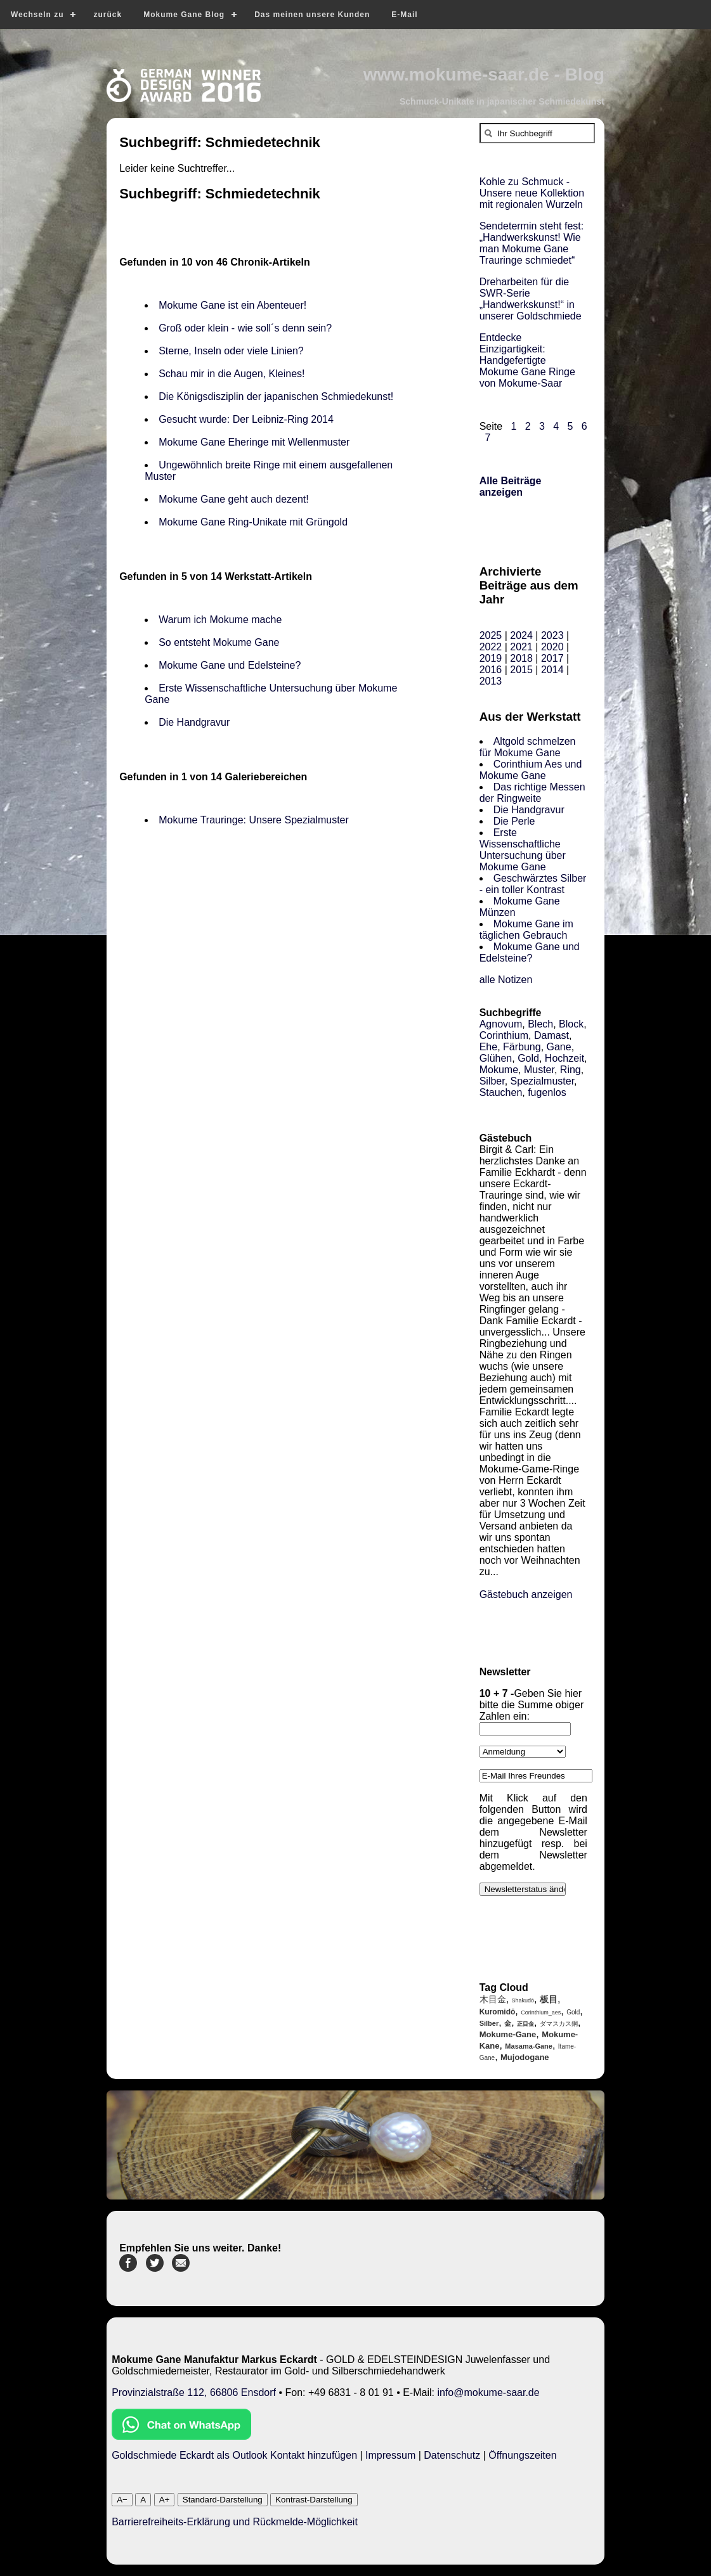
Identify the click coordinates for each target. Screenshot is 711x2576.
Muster (539, 1069)
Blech (540, 1024)
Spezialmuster (543, 1081)
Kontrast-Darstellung (314, 2499)
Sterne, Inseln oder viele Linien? (231, 350)
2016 (490, 669)
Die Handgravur (194, 722)
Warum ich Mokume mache (220, 619)
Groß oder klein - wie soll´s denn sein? (245, 328)
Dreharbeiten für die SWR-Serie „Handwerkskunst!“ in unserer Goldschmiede (530, 298)
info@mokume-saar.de (488, 2392)
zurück (107, 14)
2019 (490, 658)
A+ (164, 2499)
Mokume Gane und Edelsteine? (230, 665)
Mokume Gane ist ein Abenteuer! (234, 305)
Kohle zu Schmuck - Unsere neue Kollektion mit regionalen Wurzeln (531, 193)
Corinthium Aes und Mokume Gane (530, 770)
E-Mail (404, 14)
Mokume (498, 1069)
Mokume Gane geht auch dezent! (234, 499)
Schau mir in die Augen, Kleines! (234, 373)
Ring (570, 1069)
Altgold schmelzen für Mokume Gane (527, 747)
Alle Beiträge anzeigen (510, 486)
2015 (521, 669)
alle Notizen (506, 979)
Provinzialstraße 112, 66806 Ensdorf (194, 2392)
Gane (559, 1046)
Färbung (522, 1046)
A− (122, 2499)
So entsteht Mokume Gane (219, 642)
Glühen (495, 1058)
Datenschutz (452, 2455)
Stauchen (501, 1092)
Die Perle (514, 821)
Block (571, 1024)
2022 (490, 646)
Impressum (390, 2455)
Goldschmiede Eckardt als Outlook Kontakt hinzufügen (234, 2455)
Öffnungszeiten (522, 2455)
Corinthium (503, 1035)
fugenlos (547, 1092)
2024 (521, 635)
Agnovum (501, 1024)
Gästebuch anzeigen (526, 1594)
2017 (552, 658)
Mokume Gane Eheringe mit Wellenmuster (254, 442)
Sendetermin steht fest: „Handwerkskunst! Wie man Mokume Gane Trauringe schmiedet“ (531, 243)
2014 (552, 669)
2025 (490, 635)
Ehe (488, 1046)
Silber (492, 1081)
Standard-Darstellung (223, 2499)
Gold (528, 1058)
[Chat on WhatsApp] (181, 2436)
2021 (521, 646)
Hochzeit (564, 1058)
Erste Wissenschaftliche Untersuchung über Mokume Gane (522, 849)
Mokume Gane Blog (184, 14)
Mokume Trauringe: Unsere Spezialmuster (254, 820)
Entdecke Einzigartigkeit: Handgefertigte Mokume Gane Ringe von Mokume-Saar (527, 360)
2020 (552, 646)
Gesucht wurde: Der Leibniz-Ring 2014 (246, 419)
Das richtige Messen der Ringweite (532, 793)
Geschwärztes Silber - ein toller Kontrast (533, 884)
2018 (521, 658)
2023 (552, 635)
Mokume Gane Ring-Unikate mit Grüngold (253, 522)
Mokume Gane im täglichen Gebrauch (526, 929)
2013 (490, 681)
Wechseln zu (37, 14)
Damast (551, 1035)
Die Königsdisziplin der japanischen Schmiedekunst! (276, 396)
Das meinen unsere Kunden (312, 14)
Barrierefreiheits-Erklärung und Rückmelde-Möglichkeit (235, 2521)
